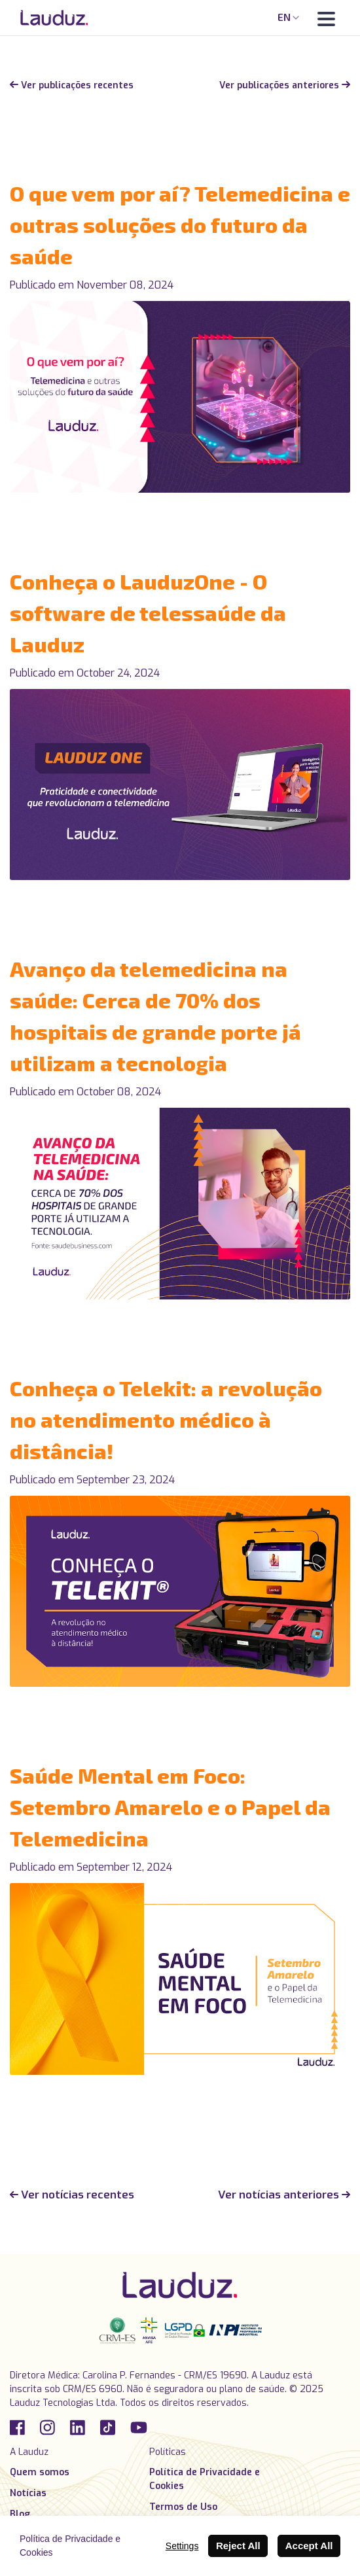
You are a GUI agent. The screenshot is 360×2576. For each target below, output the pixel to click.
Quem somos (39, 2472)
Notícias (28, 2493)
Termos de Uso (183, 2507)
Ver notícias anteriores (284, 2194)
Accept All (309, 2545)
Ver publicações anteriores (284, 85)
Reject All (238, 2545)
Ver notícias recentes (72, 2194)
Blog (20, 2514)
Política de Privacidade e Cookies (204, 2479)
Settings (182, 2546)
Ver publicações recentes (72, 85)
